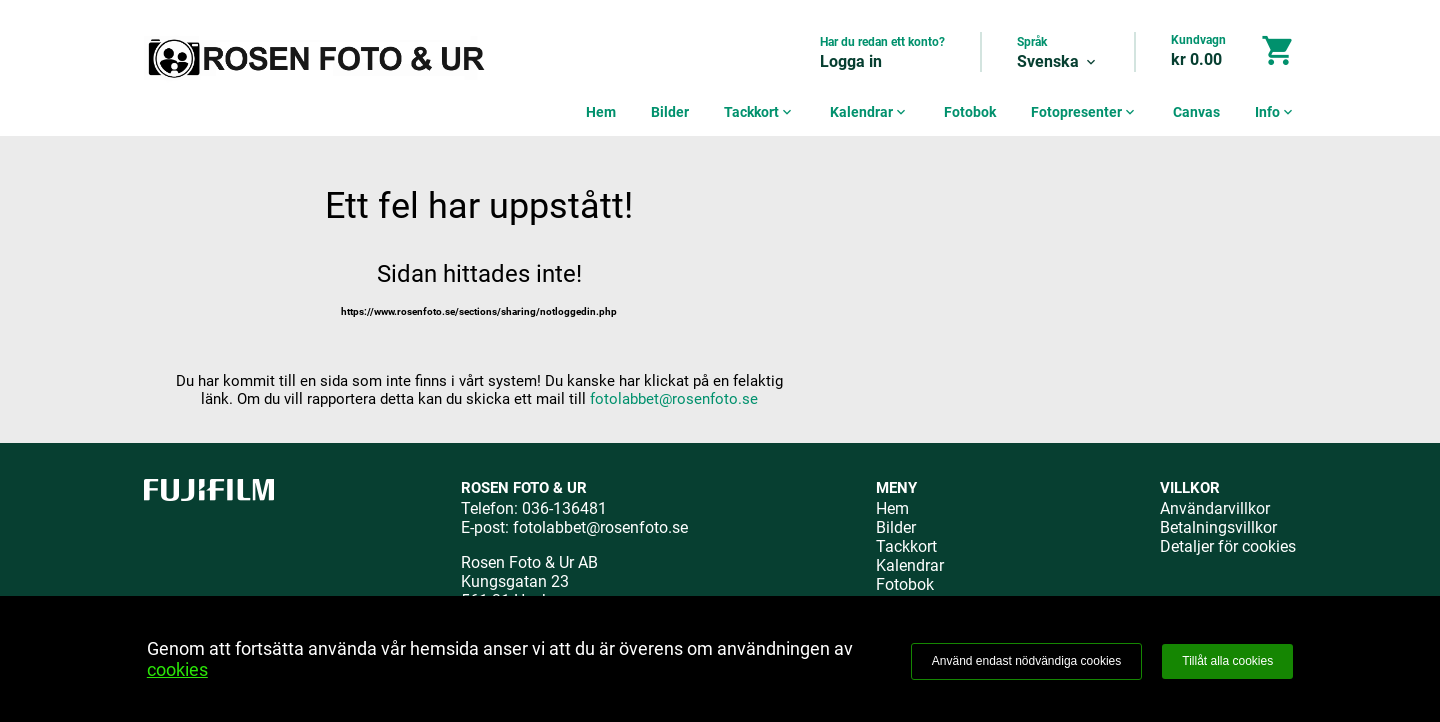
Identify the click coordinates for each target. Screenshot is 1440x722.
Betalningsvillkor (1218, 527)
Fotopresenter (1084, 112)
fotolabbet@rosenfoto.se (674, 399)
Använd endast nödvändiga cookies (1026, 661)
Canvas (1196, 112)
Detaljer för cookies (1228, 546)
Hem (601, 112)
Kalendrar (869, 112)
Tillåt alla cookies (1227, 661)
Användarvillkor (1215, 508)
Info (1275, 112)
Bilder (670, 112)
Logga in (851, 61)
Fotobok (970, 112)
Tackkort (759, 112)
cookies (177, 669)
